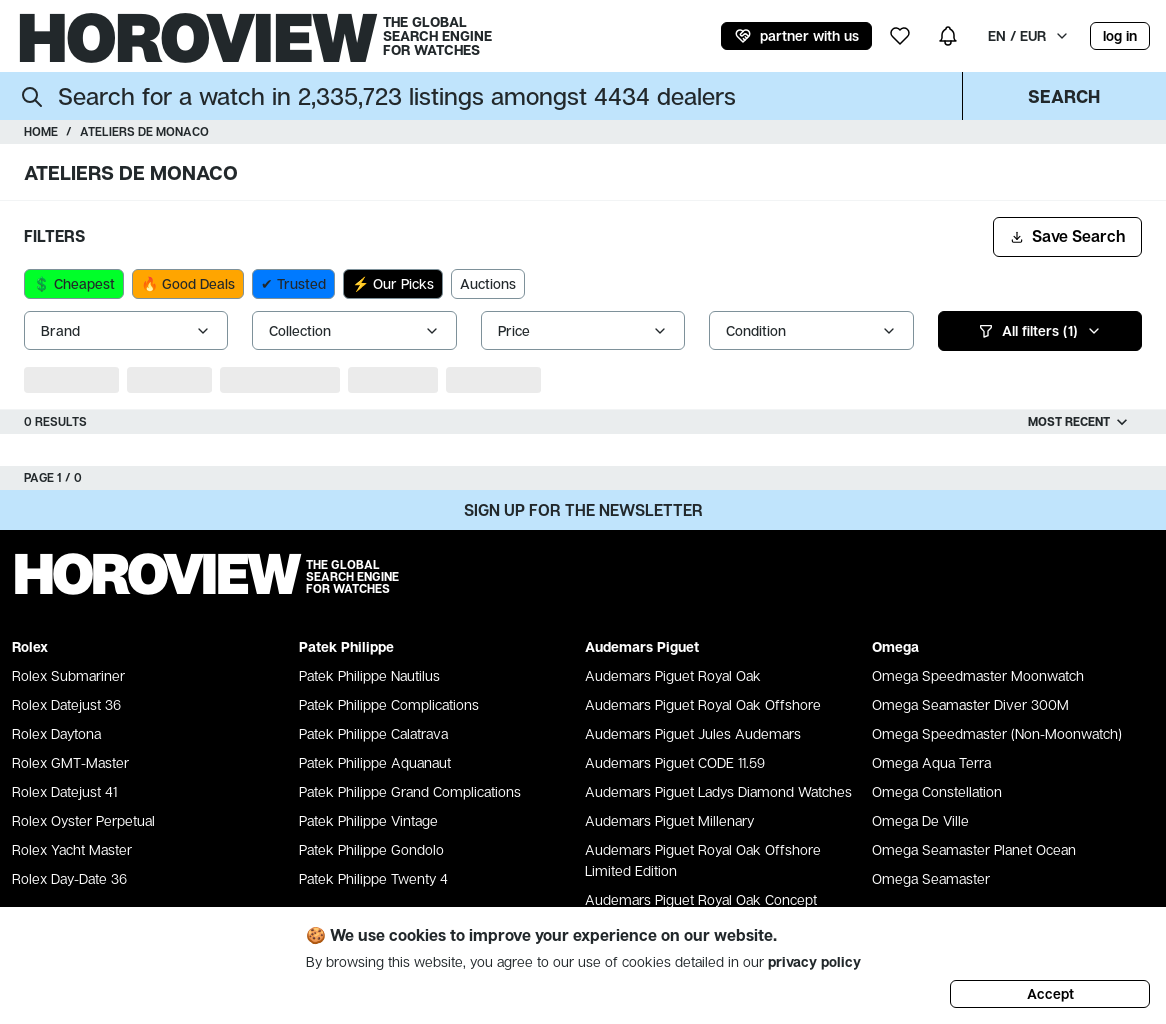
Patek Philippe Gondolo (371, 849)
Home (41, 131)
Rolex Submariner (68, 675)
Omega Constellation (937, 791)
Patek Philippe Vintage (368, 820)
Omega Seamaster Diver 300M (970, 704)
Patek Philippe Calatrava (373, 733)
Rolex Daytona (56, 733)
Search (1064, 96)
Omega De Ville (920, 820)
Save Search (1067, 236)
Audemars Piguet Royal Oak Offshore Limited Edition (703, 860)
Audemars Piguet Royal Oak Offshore (703, 704)
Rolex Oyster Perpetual (83, 820)
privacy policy (814, 961)
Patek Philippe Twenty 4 (373, 878)
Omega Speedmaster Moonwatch (978, 675)
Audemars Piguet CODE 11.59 (675, 762)
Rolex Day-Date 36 (69, 878)
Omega (895, 646)
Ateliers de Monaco (144, 131)
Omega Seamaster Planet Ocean (974, 849)
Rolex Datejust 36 (66, 704)
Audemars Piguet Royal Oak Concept (701, 899)
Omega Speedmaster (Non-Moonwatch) (997, 733)
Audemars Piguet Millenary (669, 820)
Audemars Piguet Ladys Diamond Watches (718, 791)
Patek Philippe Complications (389, 704)
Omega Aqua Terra (931, 762)
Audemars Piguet (642, 646)
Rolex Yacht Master (72, 849)
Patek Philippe (346, 646)
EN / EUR (1029, 35)
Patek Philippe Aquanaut (375, 762)
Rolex (30, 646)
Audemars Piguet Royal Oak (673, 675)
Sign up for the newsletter (583, 510)
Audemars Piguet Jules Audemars (693, 733)
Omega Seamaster (931, 878)
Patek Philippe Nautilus (369, 675)
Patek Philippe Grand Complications (410, 791)
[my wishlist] (900, 36)
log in (1120, 35)
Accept (1050, 993)
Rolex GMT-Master (70, 762)
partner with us (796, 36)
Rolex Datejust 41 (64, 791)
